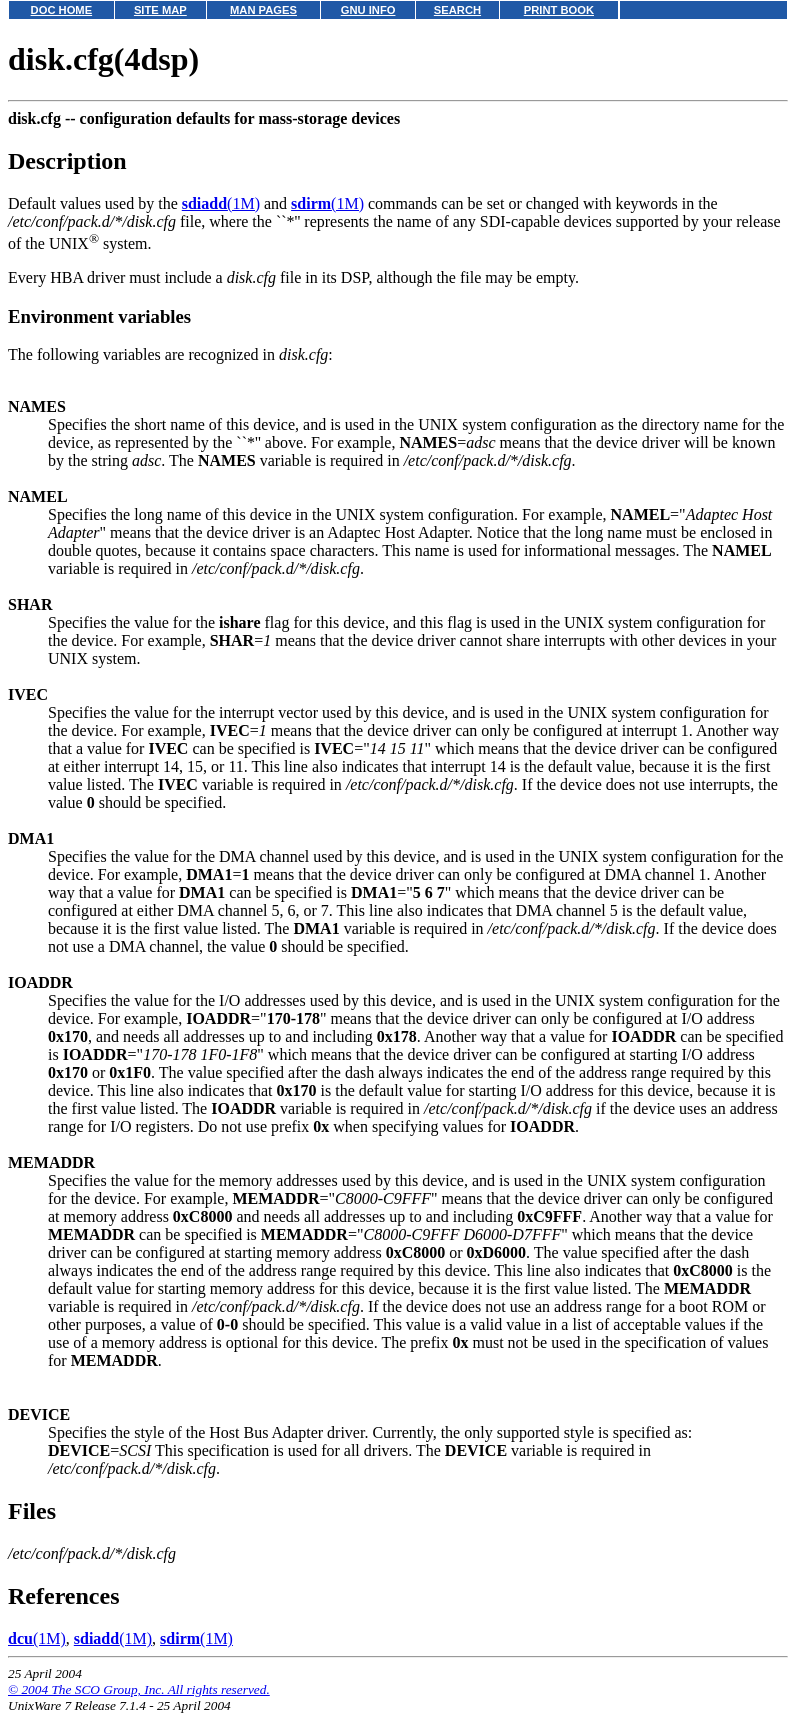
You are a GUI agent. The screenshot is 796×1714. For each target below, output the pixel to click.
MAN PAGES (263, 10)
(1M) (221, 203)
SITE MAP (160, 10)
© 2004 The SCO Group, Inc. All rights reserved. (139, 1689)
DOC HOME (62, 10)
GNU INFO (368, 10)
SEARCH (457, 10)
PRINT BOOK (559, 10)
